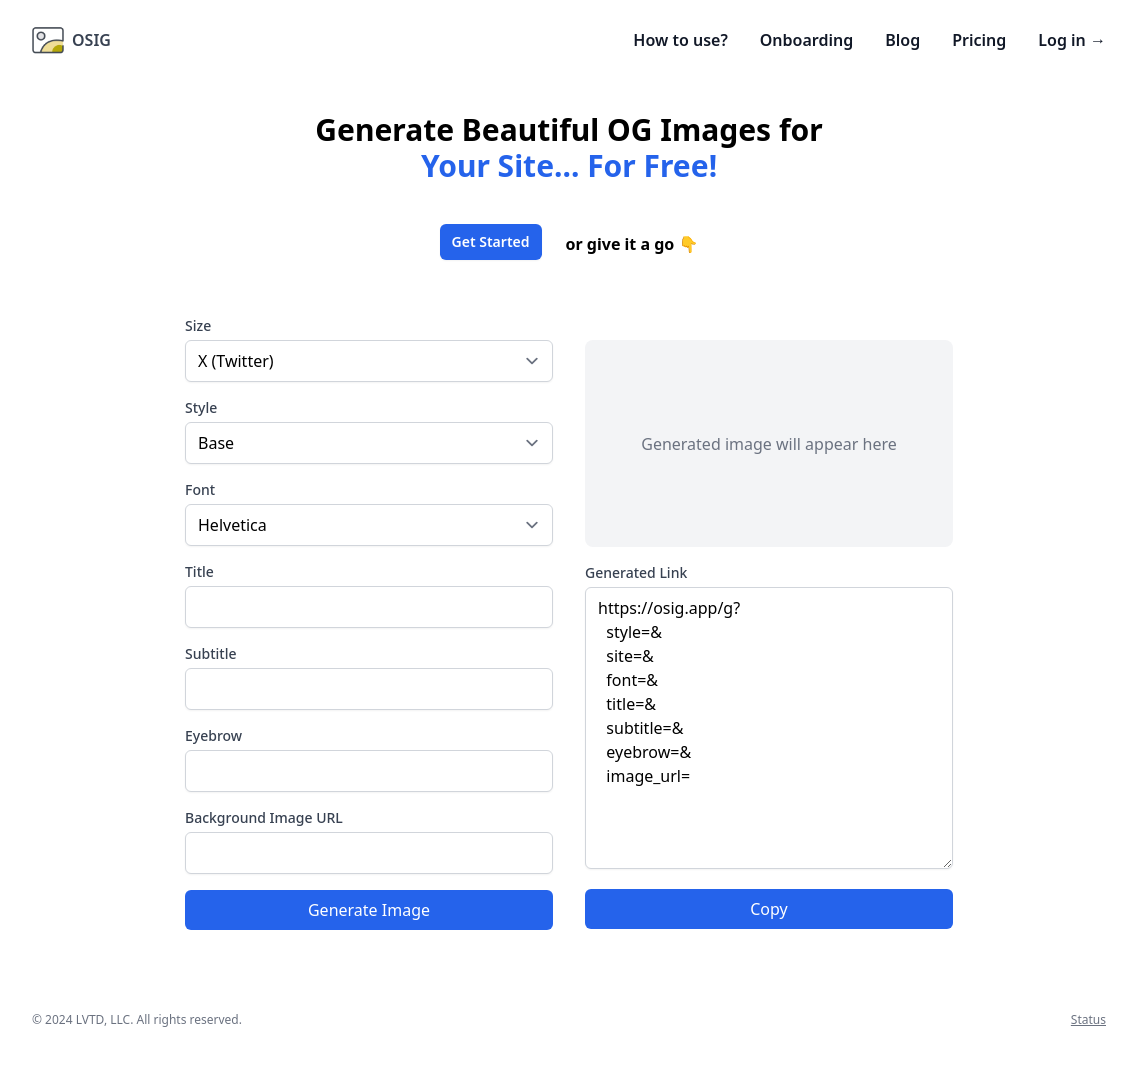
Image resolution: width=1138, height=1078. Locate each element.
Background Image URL (264, 817)
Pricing (979, 40)
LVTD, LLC (103, 1019)
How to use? (680, 40)
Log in (1072, 40)
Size (198, 325)
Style (201, 407)
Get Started (491, 241)
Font (200, 489)
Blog (902, 40)
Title (199, 571)
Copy (768, 909)
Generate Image (369, 910)
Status (1088, 1019)
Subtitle (210, 653)
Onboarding (806, 40)
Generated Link (636, 572)
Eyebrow (213, 735)
